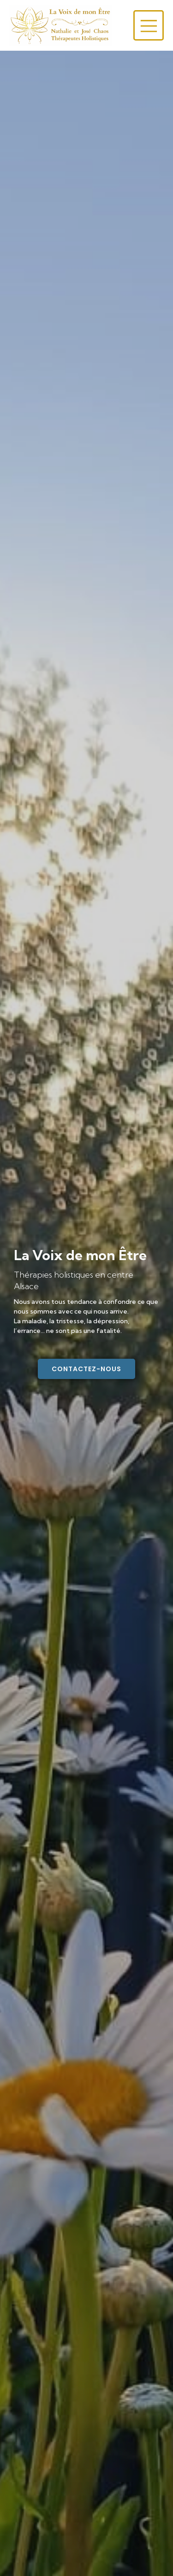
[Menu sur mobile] (148, 25)
